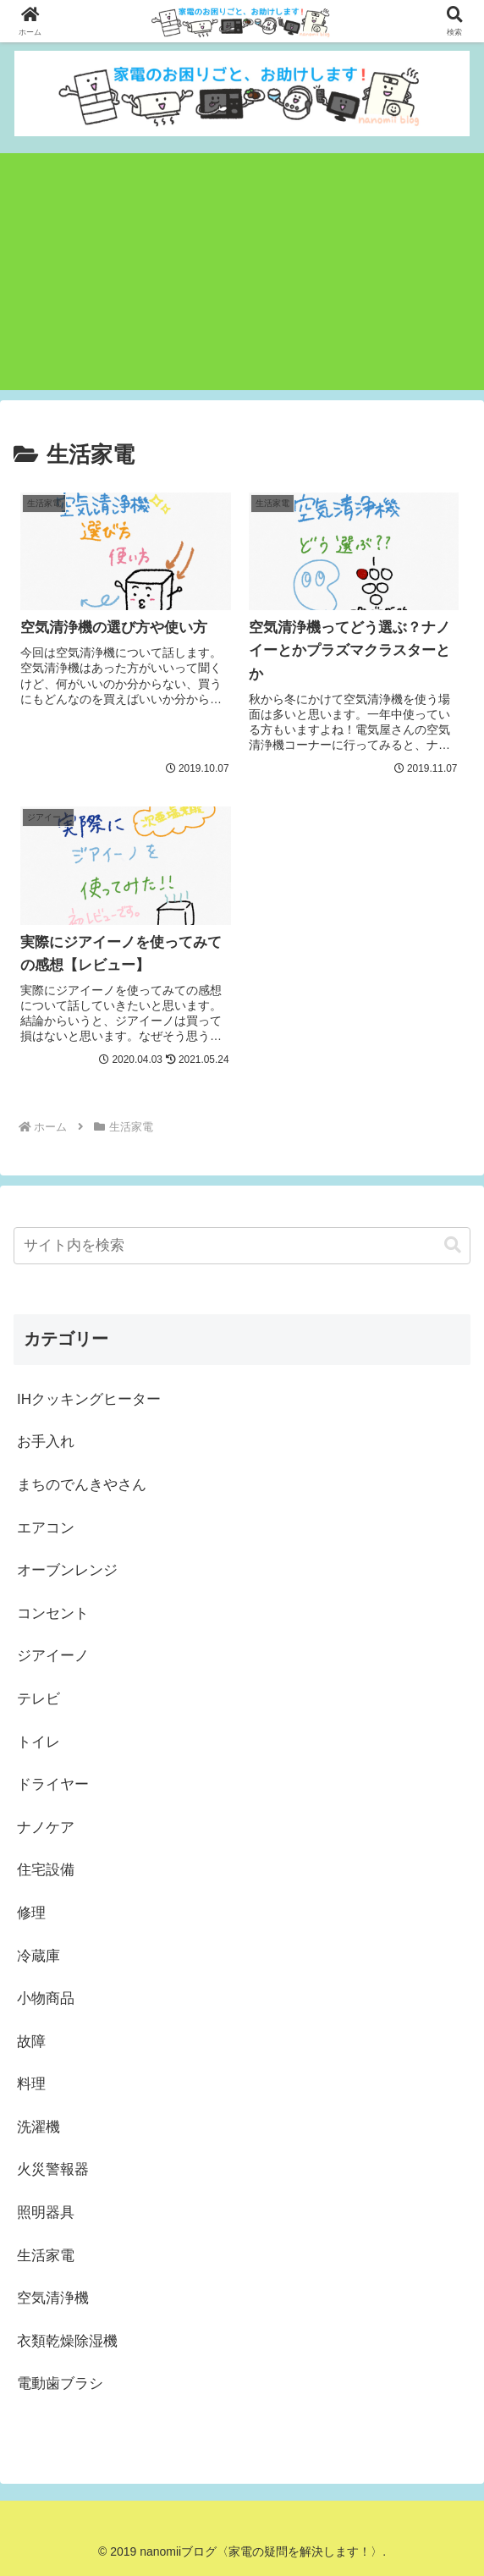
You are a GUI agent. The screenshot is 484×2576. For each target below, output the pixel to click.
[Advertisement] (242, 271)
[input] (242, 1245)
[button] (452, 1245)
